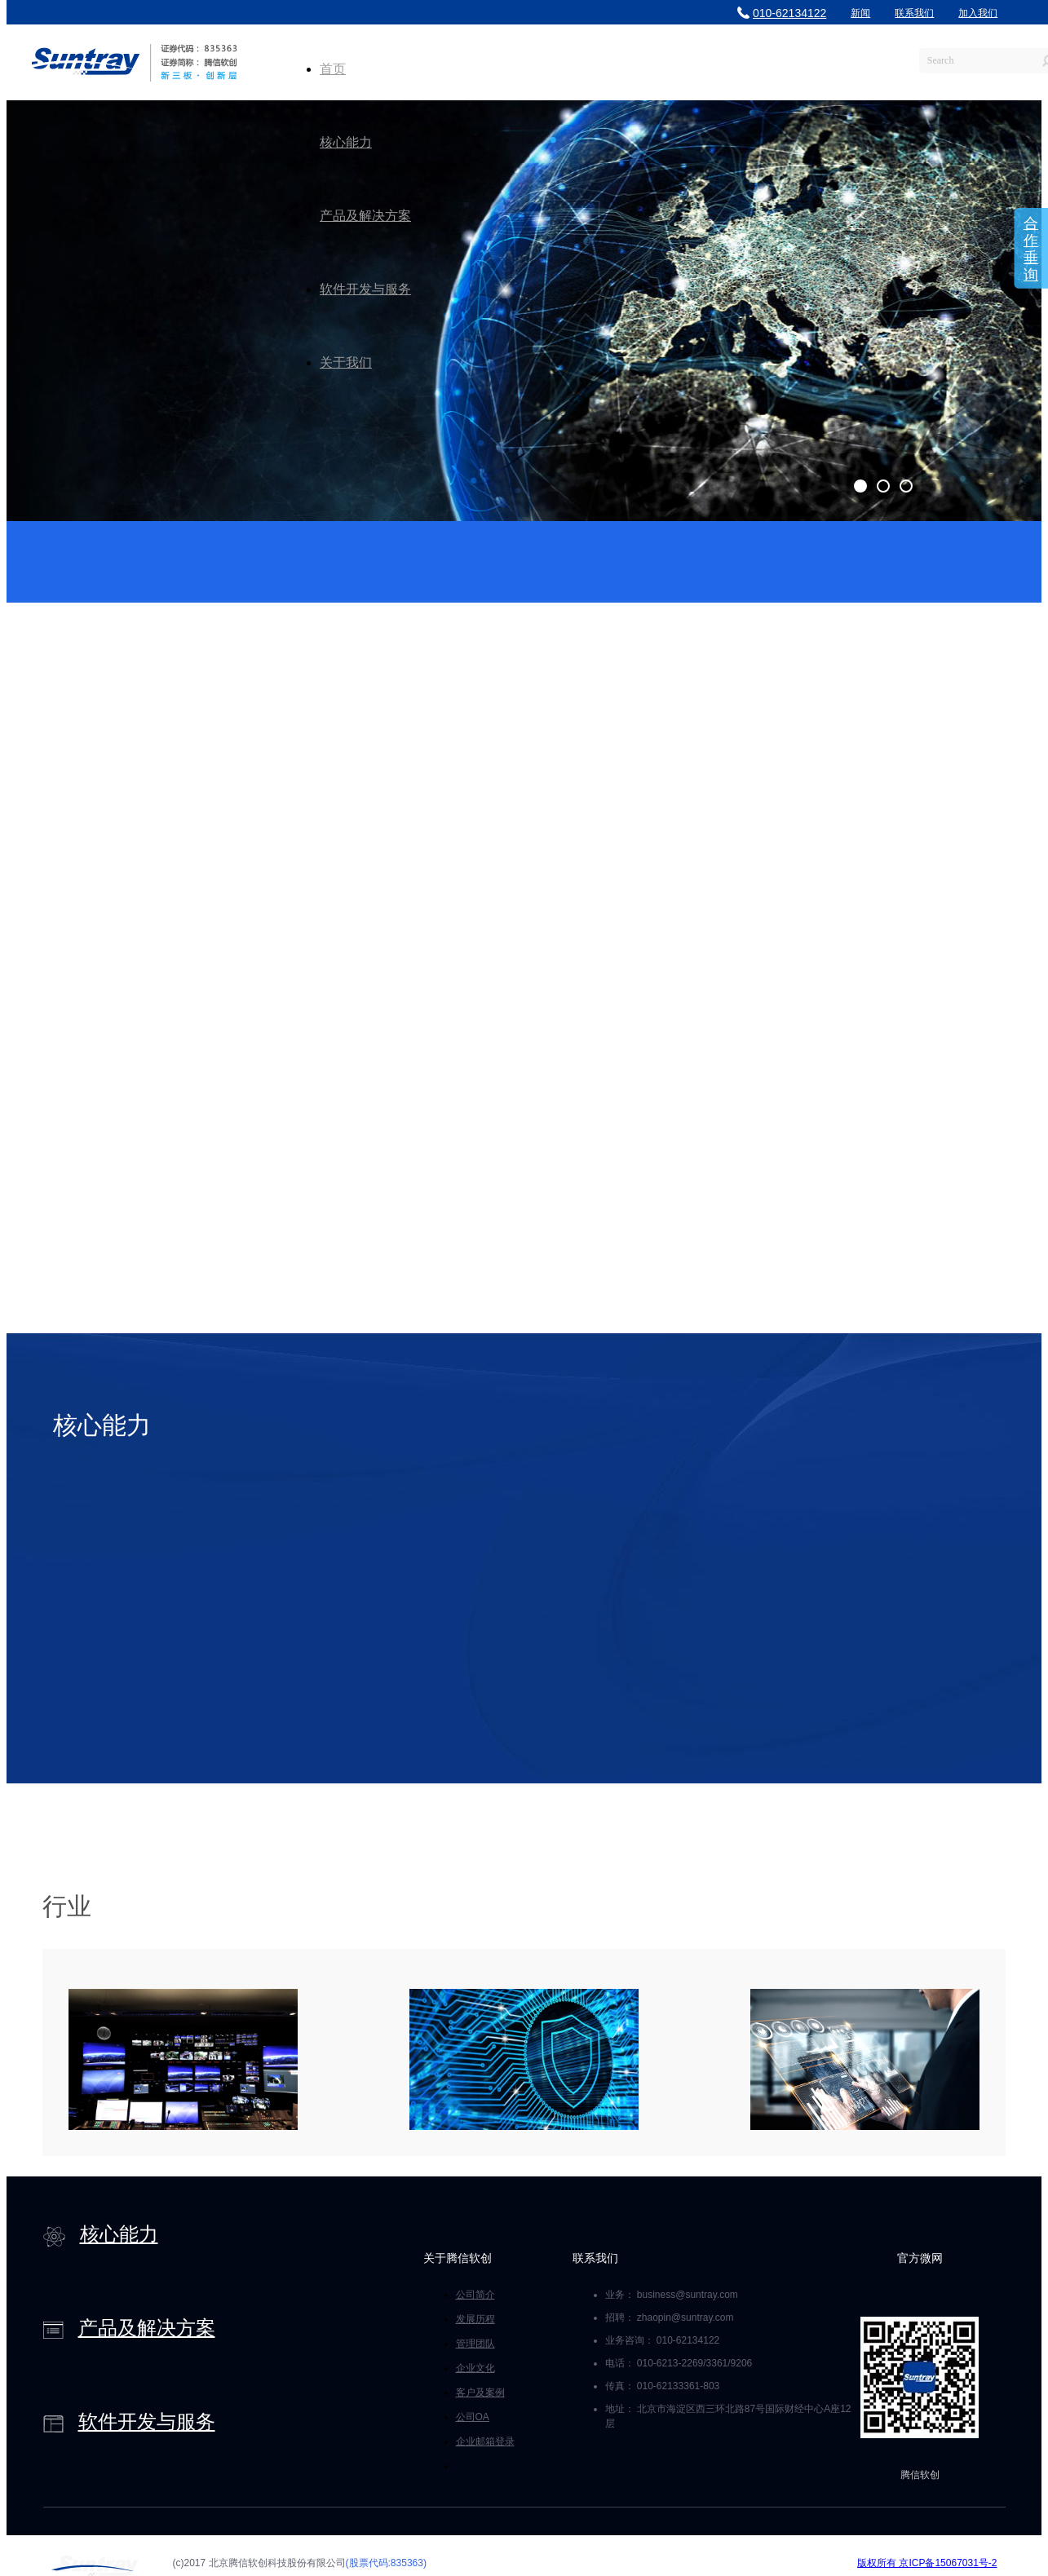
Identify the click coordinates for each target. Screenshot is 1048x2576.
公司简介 (475, 2294)
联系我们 (914, 13)
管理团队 (475, 2343)
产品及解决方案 (365, 216)
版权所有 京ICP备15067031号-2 (927, 2563)
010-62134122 (781, 13)
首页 (333, 69)
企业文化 (475, 2368)
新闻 (860, 13)
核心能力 (346, 142)
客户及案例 (480, 2392)
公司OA (472, 2417)
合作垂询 (1031, 249)
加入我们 (977, 13)
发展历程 (475, 2319)
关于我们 (346, 362)
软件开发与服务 (365, 289)
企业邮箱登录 (485, 2441)
